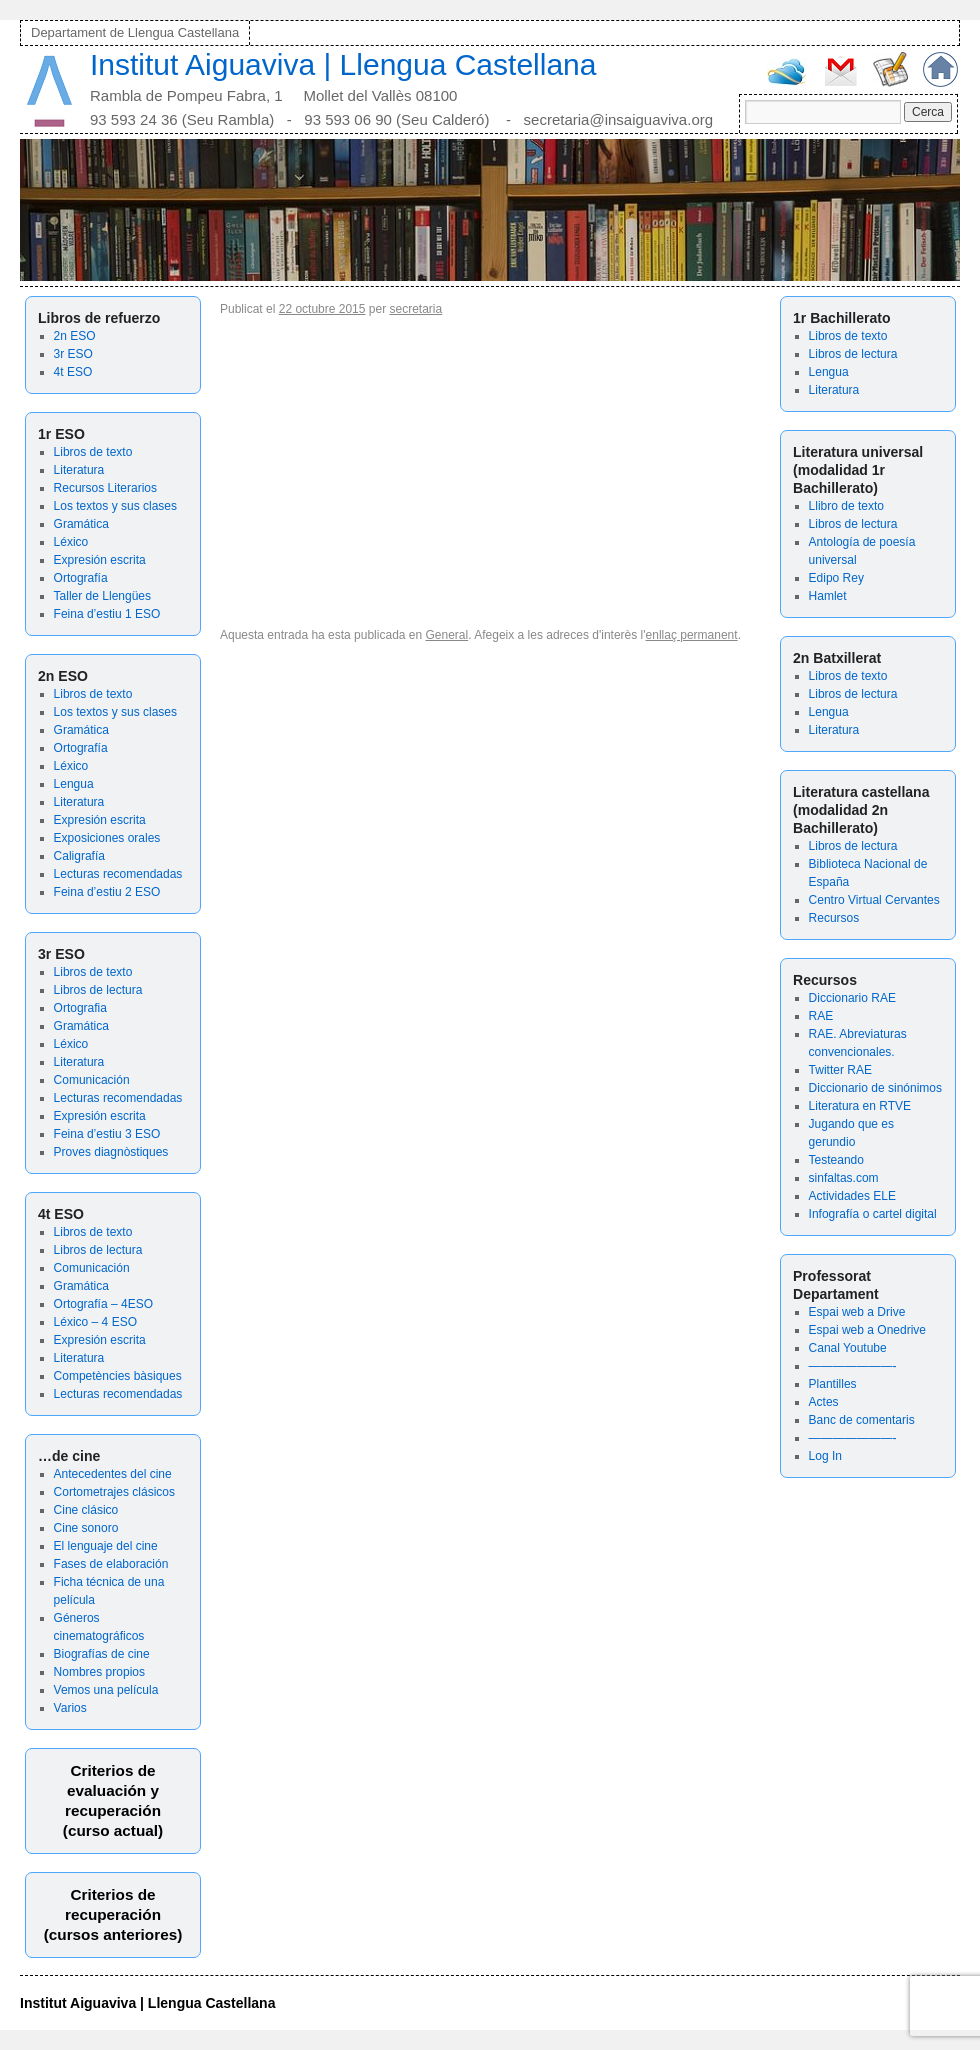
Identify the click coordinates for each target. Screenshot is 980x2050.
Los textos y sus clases (115, 506)
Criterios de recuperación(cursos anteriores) (113, 1914)
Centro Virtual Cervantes (874, 900)
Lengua (74, 784)
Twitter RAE (840, 1070)
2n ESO (75, 336)
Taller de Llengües (102, 596)
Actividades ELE (852, 1196)
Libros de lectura (98, 990)
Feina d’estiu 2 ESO (107, 892)
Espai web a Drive (857, 1312)
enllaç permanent (692, 635)
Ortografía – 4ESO (103, 1304)
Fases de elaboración (111, 1564)
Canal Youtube (848, 1348)
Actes (824, 1402)
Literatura (79, 470)
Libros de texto (93, 452)
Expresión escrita (100, 560)
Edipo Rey (836, 578)
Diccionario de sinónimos (875, 1088)
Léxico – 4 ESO (95, 1322)
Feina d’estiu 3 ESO (107, 1134)
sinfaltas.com (844, 1178)
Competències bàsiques (118, 1376)
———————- (853, 1366)
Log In (825, 1456)
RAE (821, 1016)
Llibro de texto (846, 506)
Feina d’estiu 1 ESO (107, 614)
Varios (70, 1708)
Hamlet (828, 596)
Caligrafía (79, 856)
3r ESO (73, 354)
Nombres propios (99, 1672)
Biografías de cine (102, 1654)
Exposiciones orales (107, 838)
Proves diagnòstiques (111, 1152)
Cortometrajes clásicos (114, 1492)
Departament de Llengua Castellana (135, 32)
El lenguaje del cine (106, 1546)
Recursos (834, 918)
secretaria (416, 309)
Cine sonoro (86, 1528)
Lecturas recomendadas (118, 874)
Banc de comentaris (862, 1420)
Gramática (81, 524)
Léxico (71, 542)
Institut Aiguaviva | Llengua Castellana (343, 64)
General (447, 635)
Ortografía (81, 578)
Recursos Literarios (105, 488)
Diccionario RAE (852, 998)
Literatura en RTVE (860, 1106)
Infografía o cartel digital (873, 1214)
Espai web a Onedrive (867, 1330)
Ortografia (80, 1008)
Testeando (836, 1160)
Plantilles (833, 1384)
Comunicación (92, 1080)
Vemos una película (106, 1690)
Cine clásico (86, 1510)
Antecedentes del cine (113, 1474)
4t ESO (73, 372)
